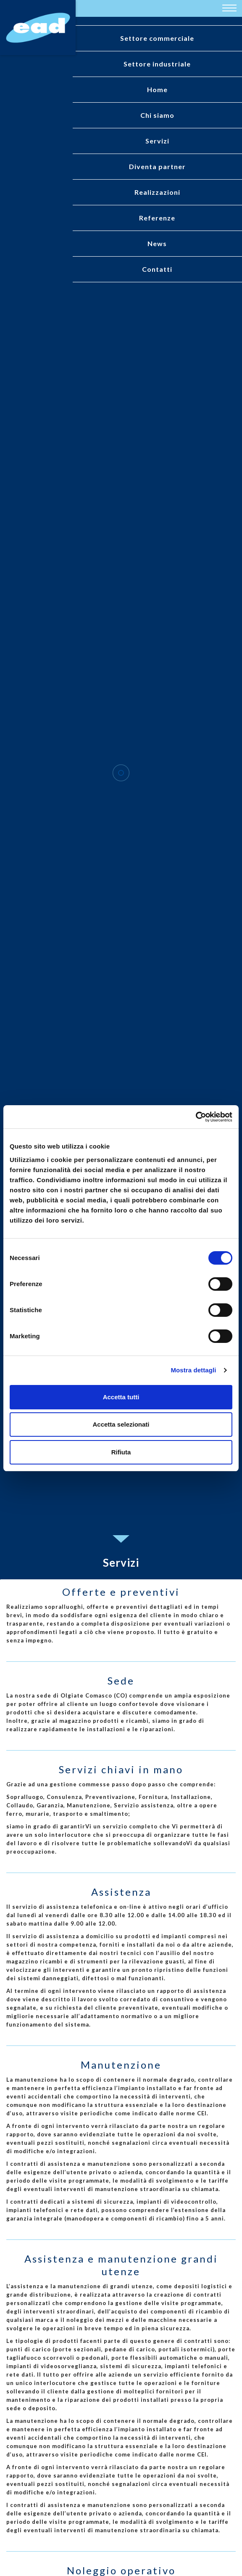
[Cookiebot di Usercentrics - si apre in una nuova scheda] (195, 1117)
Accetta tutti (121, 1397)
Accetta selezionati (120, 1424)
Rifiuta (121, 1452)
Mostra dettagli (193, 1370)
